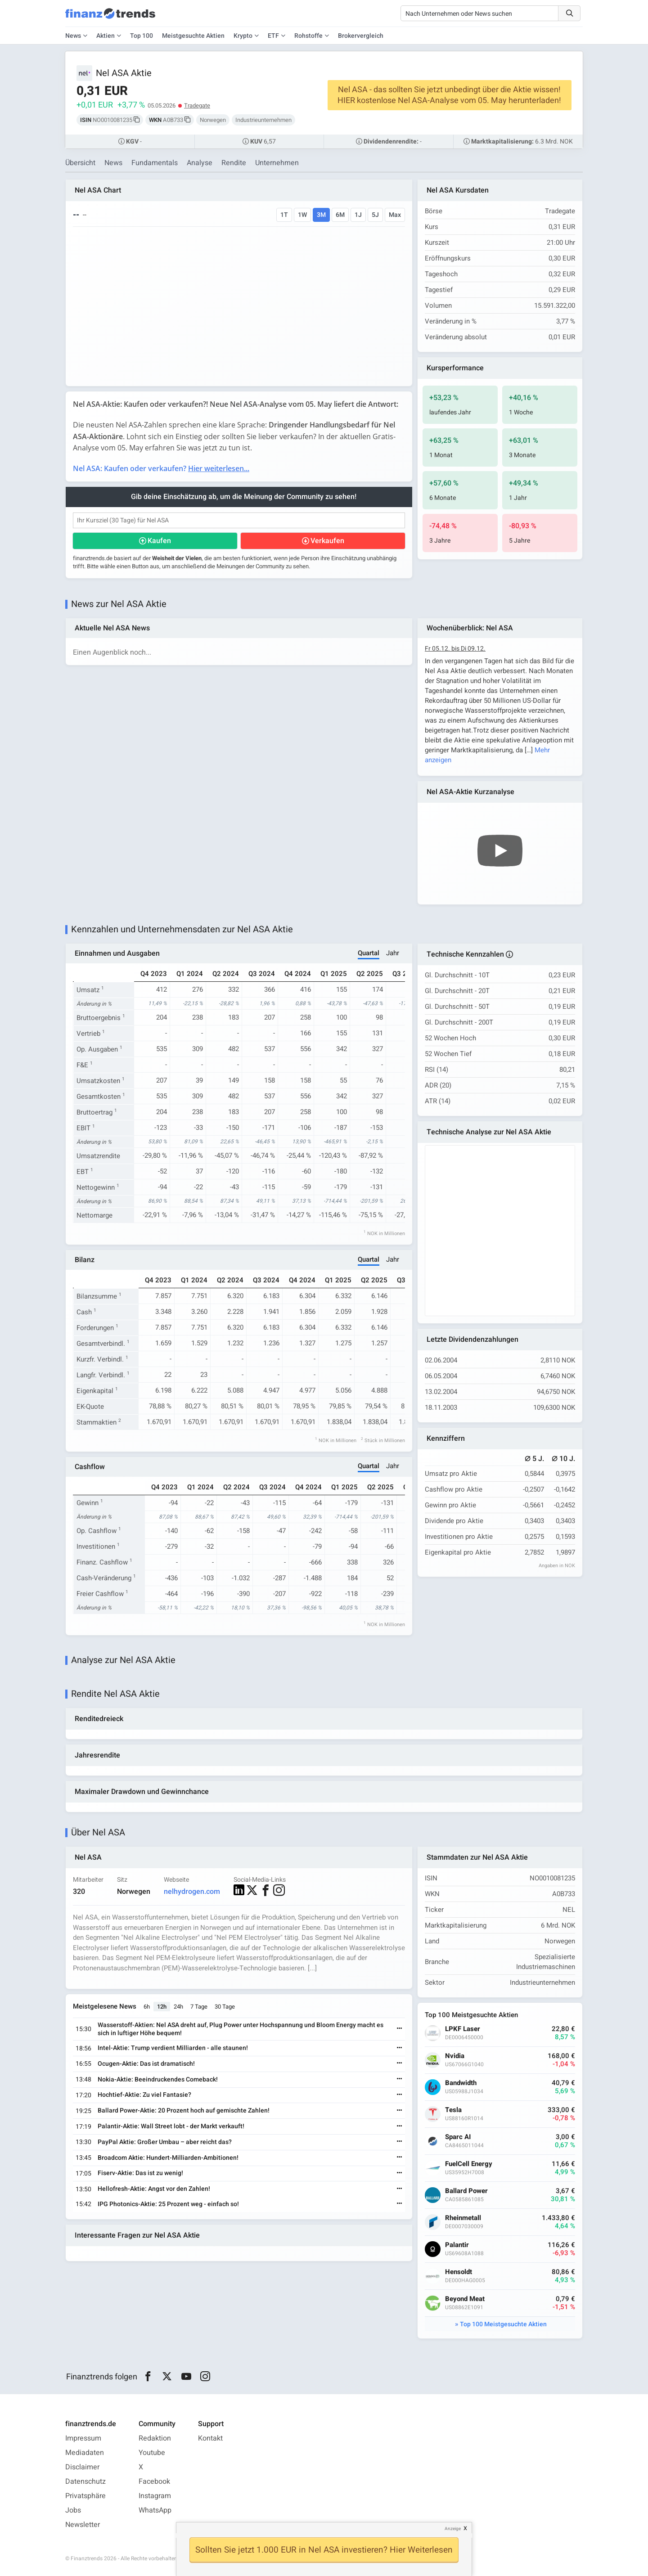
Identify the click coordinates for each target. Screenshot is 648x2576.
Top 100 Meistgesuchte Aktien (503, 2324)
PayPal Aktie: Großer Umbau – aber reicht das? (165, 2142)
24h (178, 2006)
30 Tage (225, 2006)
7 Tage (198, 2006)
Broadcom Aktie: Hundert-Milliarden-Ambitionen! (168, 2157)
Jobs (73, 2510)
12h (161, 2006)
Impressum (83, 2438)
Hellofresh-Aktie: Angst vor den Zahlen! (154, 2189)
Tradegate (197, 105)
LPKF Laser (462, 2029)
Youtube (152, 2452)
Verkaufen (327, 540)
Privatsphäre (85, 2496)
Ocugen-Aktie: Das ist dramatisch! (146, 2063)
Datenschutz (85, 2481)
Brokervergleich (360, 35)
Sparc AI (458, 2137)
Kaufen (159, 540)
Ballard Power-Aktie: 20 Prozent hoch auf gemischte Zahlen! (184, 2110)
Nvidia (454, 2056)
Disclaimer (82, 2467)
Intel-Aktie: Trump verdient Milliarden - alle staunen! (173, 2048)
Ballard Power (466, 2191)
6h (147, 2006)
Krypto (243, 35)
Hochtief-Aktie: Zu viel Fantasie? (144, 2094)
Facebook (154, 2481)
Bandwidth (461, 2083)
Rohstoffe (308, 35)
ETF (273, 35)
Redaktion (155, 2438)
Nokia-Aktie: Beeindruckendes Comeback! (158, 2079)
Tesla (453, 2110)
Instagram (155, 2496)
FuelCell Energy (468, 2164)
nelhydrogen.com (192, 1891)
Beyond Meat (465, 2299)
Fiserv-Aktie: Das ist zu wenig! (140, 2173)
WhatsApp (155, 2510)
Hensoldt (458, 2272)
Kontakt (210, 2438)
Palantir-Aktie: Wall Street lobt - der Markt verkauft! (171, 2126)
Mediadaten (84, 2452)
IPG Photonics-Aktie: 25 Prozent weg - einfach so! (168, 2204)
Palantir (457, 2245)
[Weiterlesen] (399, 2029)
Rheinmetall (463, 2218)
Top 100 (141, 35)
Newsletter (82, 2524)
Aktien (105, 35)
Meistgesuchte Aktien (193, 35)
